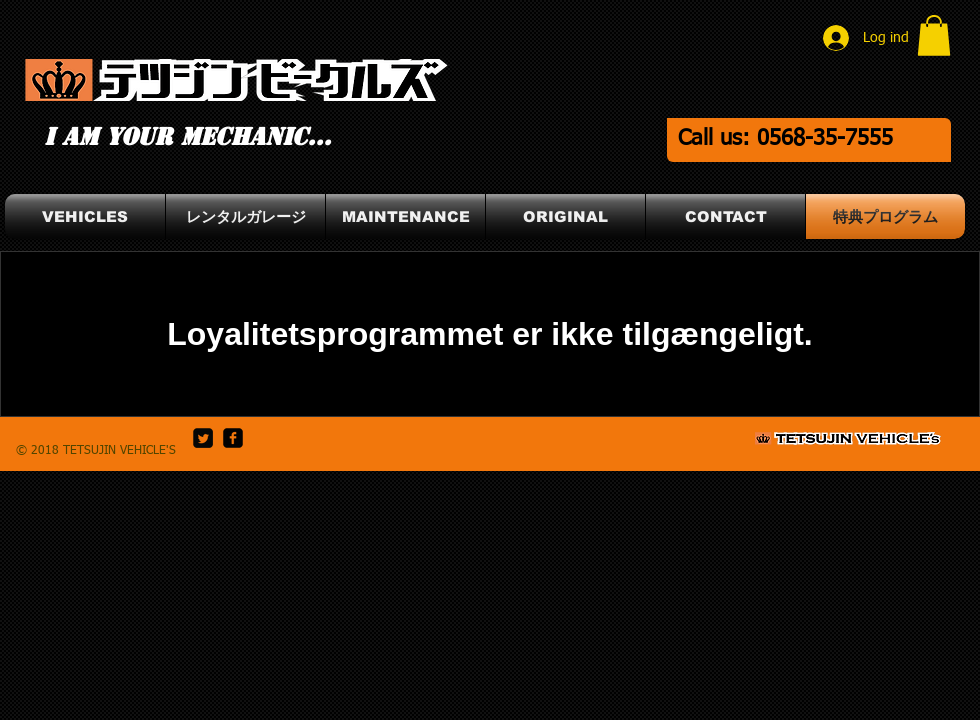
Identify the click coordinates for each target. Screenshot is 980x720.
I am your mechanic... (187, 137)
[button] (934, 35)
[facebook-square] (233, 438)
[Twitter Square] (203, 438)
